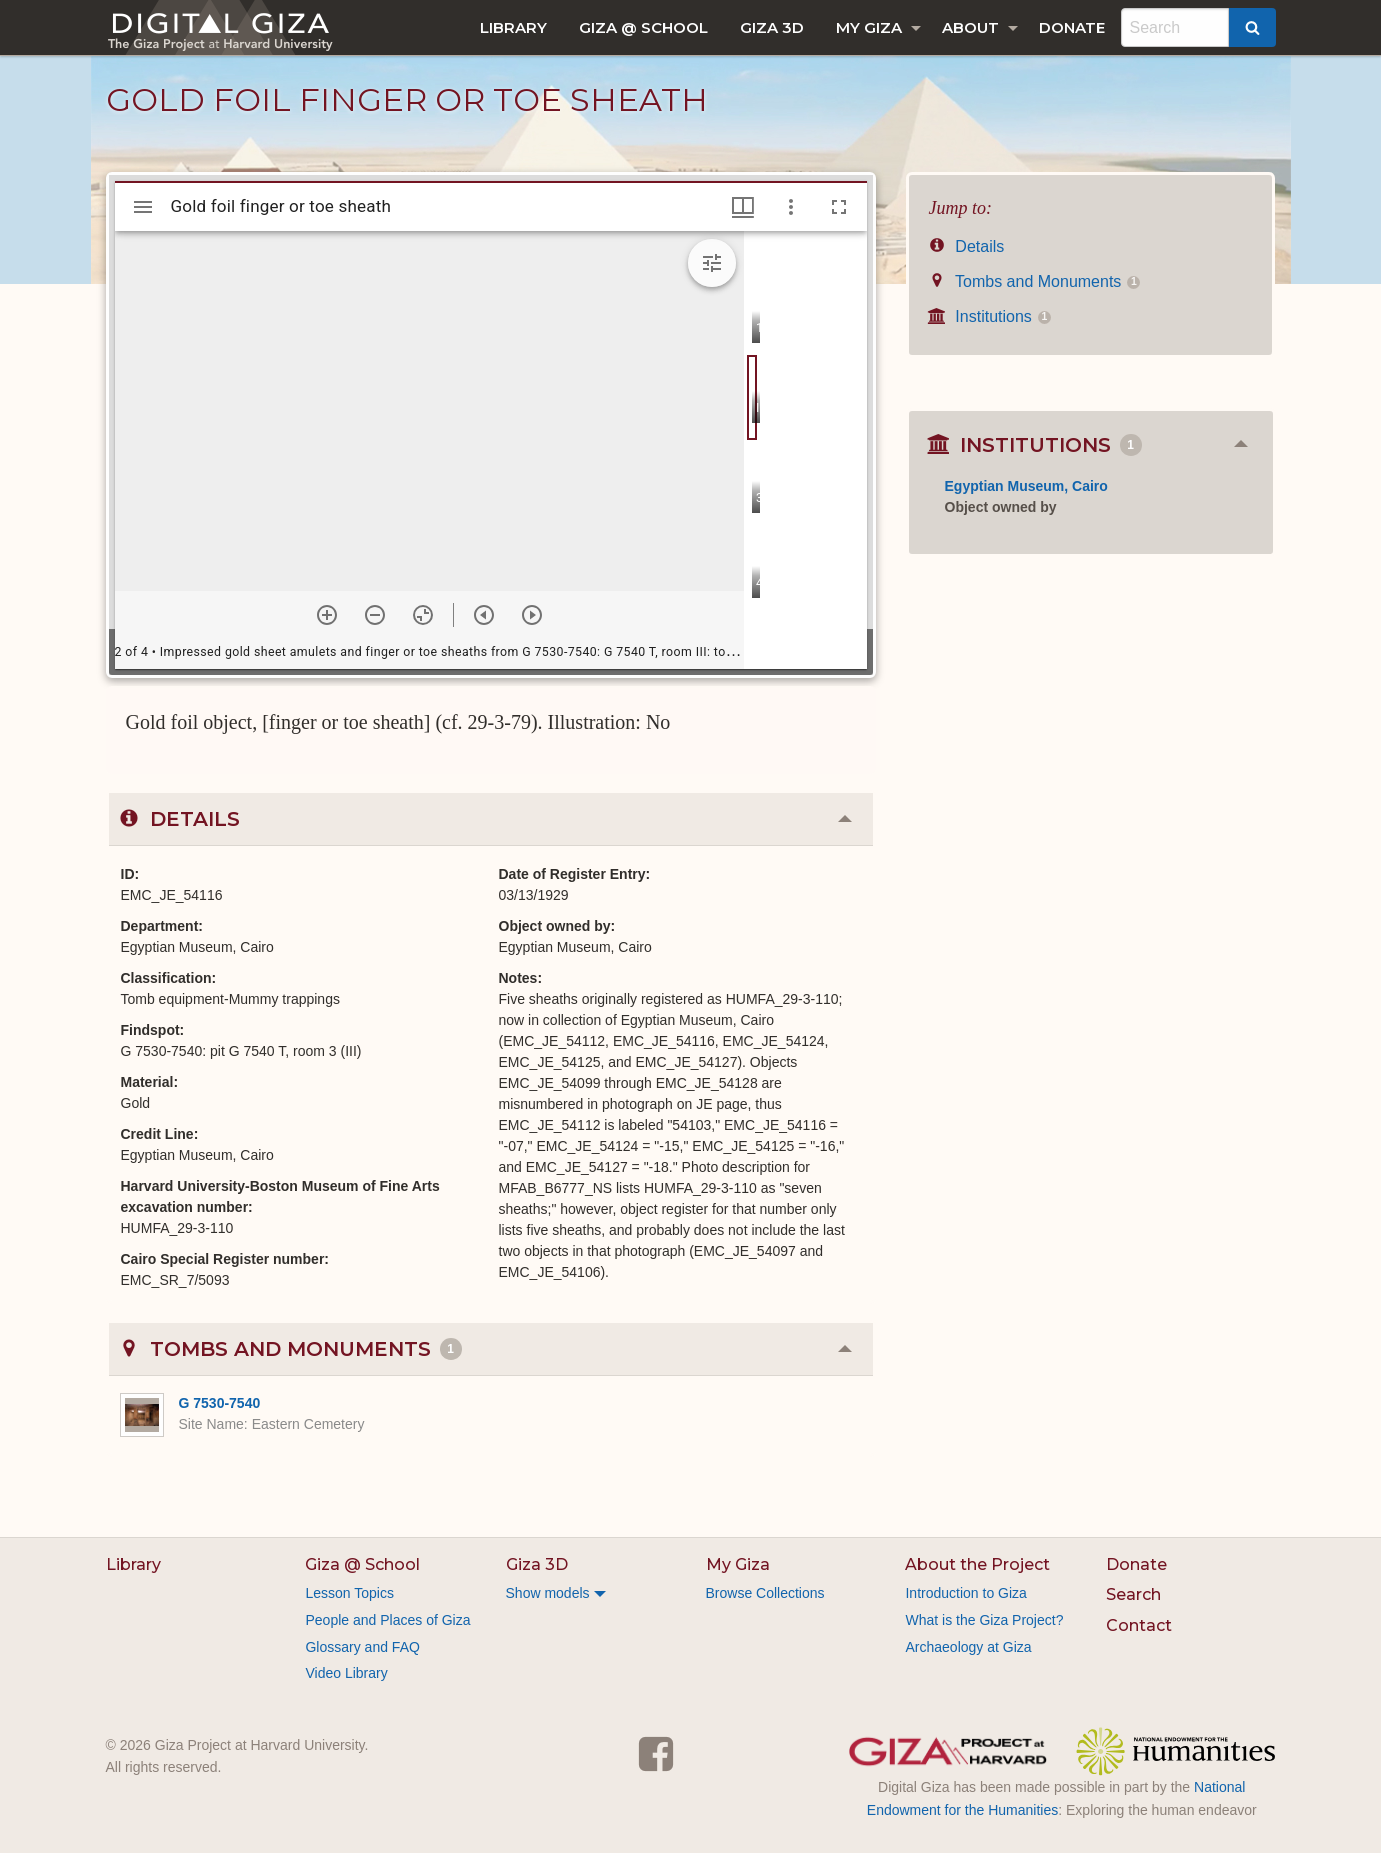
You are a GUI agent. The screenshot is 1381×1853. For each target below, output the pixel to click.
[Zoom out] (375, 615)
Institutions (990, 316)
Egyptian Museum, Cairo (1026, 486)
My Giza (869, 27)
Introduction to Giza (965, 1593)
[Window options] (791, 207)
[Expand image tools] (712, 263)
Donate (1072, 27)
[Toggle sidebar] (143, 207)
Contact (1139, 1625)
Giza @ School (643, 27)
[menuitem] (513, 27)
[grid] (805, 450)
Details (967, 246)
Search (1133, 1594)
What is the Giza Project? (984, 1620)
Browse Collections (765, 1593)
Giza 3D (772, 27)
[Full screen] (839, 207)
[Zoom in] (327, 615)
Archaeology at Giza (968, 1647)
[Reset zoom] (423, 615)
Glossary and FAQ (362, 1647)
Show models (548, 1593)
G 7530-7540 (220, 1403)
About (970, 27)
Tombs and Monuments (1035, 281)
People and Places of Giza (387, 1620)
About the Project (977, 1564)
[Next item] (532, 615)
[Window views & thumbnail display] (743, 207)
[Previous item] (484, 615)
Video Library (346, 1673)
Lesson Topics (349, 1593)
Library (513, 27)
